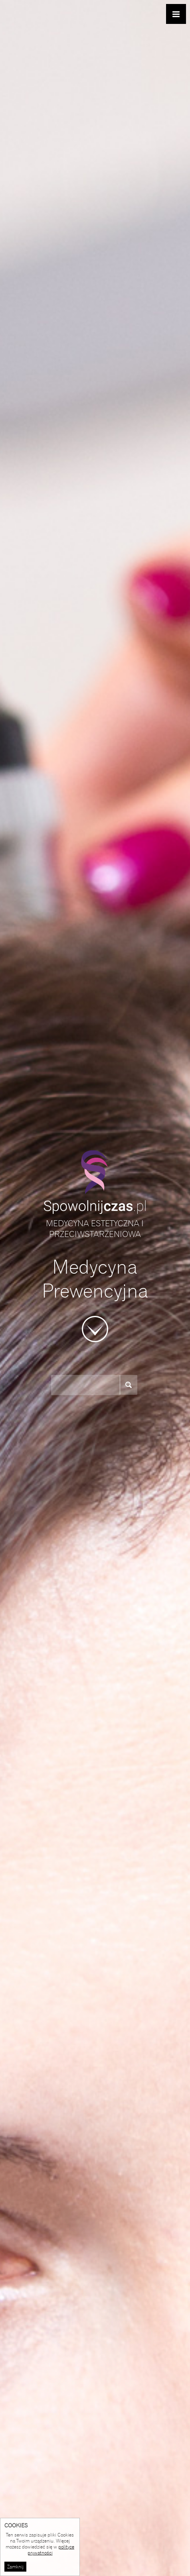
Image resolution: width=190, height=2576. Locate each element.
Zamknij (15, 2567)
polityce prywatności (51, 2550)
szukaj (132, 1384)
